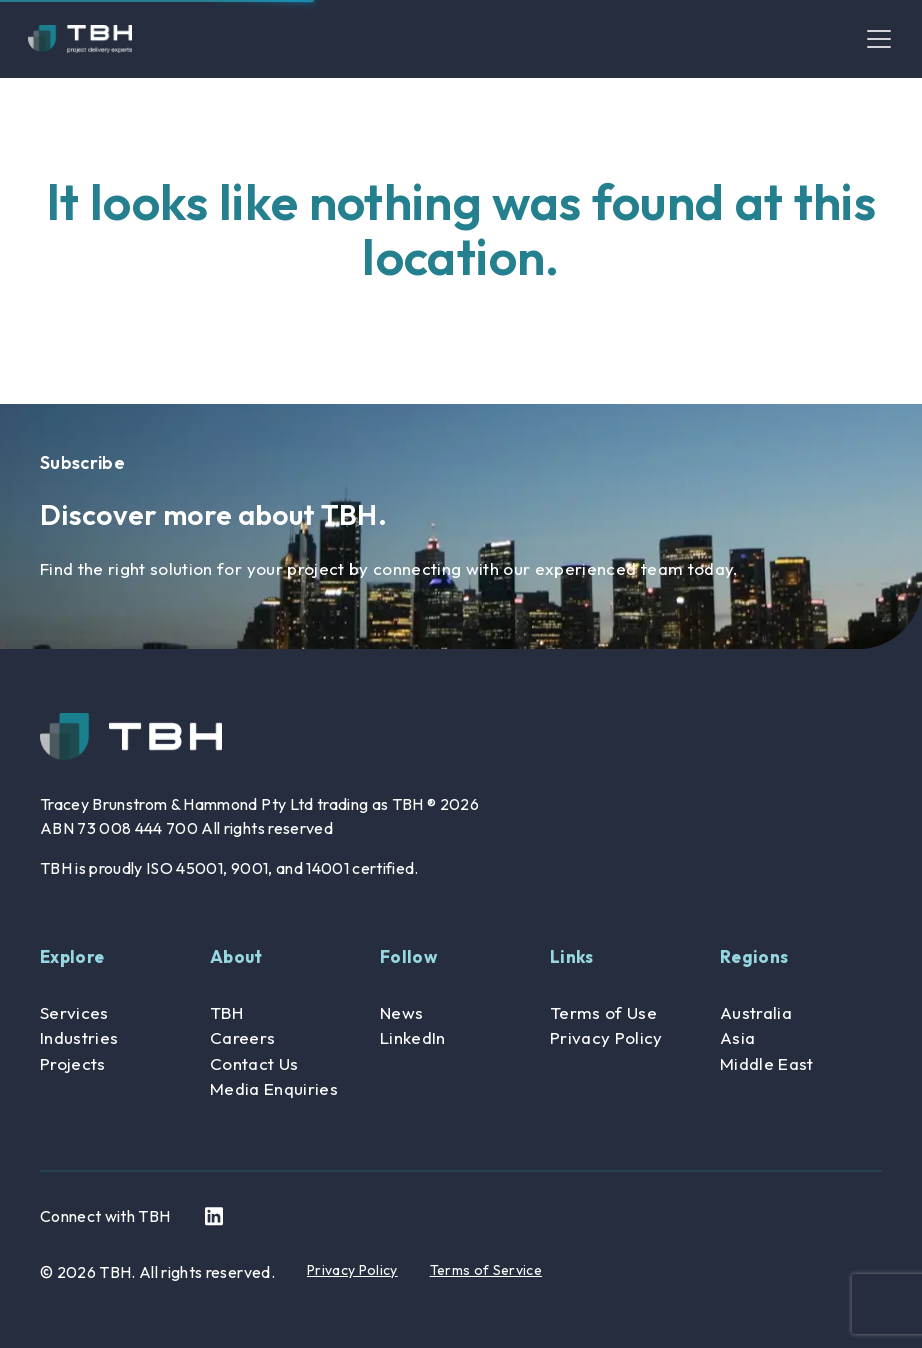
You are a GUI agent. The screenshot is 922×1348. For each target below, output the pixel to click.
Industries (79, 1037)
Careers (242, 1037)
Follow (408, 956)
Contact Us (254, 1063)
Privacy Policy (606, 1037)
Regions (754, 956)
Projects (73, 1063)
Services (74, 1012)
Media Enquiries (274, 1088)
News (401, 1012)
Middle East (767, 1063)
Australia (756, 1012)
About (236, 956)
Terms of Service (486, 1270)
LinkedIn (413, 1037)
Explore (72, 956)
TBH (226, 1012)
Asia (737, 1037)
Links (572, 956)
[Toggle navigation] (879, 39)
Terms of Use (603, 1012)
